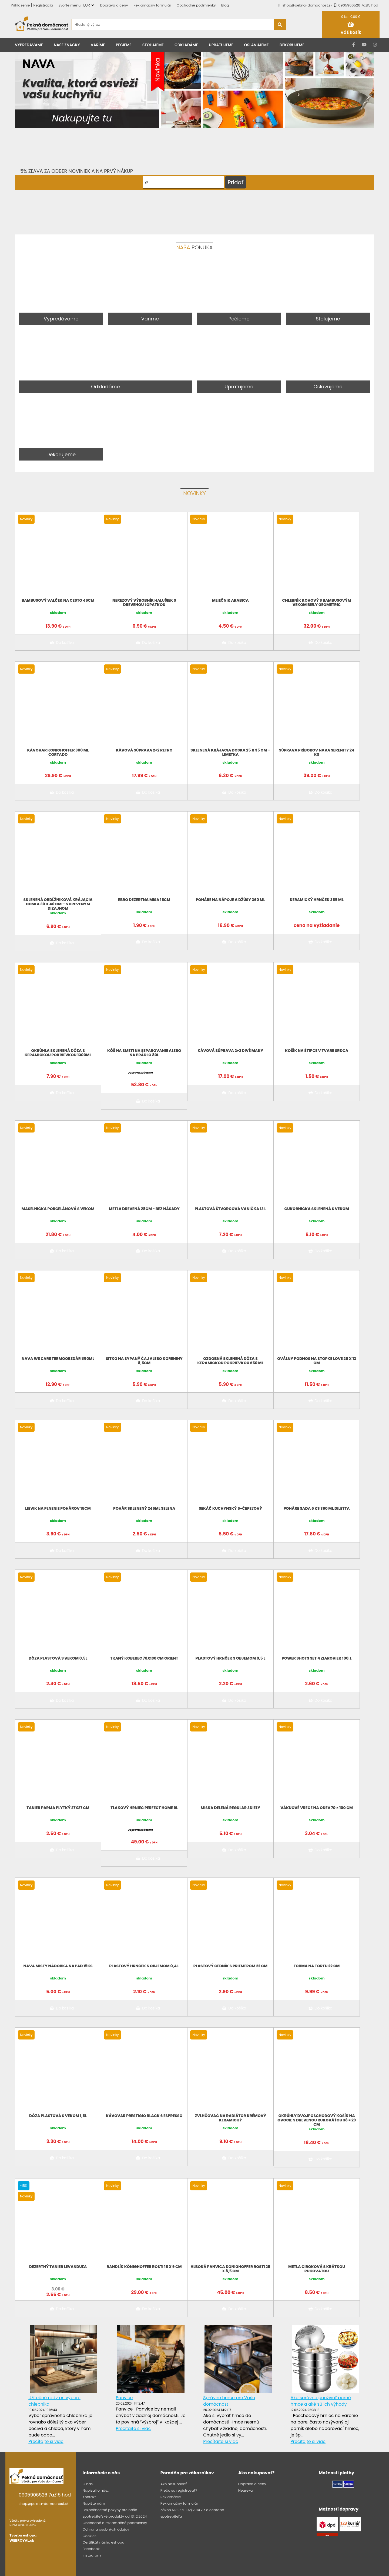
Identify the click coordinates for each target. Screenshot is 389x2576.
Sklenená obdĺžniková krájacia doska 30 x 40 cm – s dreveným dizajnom (58, 904)
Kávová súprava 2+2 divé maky (230, 1050)
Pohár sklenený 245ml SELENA (144, 1508)
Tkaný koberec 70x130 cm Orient (144, 1658)
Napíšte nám (93, 2503)
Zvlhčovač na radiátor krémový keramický (230, 2118)
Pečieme (124, 45)
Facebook (90, 2548)
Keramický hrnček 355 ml (316, 900)
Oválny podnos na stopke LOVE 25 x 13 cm (316, 1360)
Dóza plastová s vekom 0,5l (58, 1658)
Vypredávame (29, 45)
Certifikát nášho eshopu (103, 2542)
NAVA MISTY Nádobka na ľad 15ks (58, 1966)
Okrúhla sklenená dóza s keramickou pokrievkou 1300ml (58, 1052)
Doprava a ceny (114, 5)
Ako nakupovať (173, 2483)
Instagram (91, 2555)
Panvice (124, 2398)
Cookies (89, 2535)
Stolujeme (153, 45)
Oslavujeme (256, 45)
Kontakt (89, 2496)
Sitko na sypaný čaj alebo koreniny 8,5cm (144, 1360)
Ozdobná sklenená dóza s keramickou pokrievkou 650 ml (230, 1360)
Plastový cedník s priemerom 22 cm (230, 1966)
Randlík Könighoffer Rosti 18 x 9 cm (144, 2266)
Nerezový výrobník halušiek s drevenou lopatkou (144, 602)
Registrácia (43, 5)
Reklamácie (170, 2496)
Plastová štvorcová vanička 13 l (230, 1209)
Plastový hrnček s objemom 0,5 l (231, 1658)
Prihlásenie (20, 5)
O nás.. (88, 2483)
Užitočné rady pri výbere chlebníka (54, 2401)
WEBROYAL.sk (21, 2540)
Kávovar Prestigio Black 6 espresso (144, 2116)
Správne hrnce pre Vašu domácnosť (229, 2401)
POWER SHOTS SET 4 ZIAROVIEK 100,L (316, 1658)
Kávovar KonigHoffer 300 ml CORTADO (58, 752)
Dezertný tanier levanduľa (58, 2266)
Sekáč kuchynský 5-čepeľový (230, 1508)
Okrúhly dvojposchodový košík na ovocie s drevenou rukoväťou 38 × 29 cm (316, 2120)
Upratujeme (221, 45)
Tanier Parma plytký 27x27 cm (57, 1808)
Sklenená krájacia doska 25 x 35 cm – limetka (230, 752)
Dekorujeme (292, 45)
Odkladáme (186, 45)
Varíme (98, 45)
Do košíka (61, 642)
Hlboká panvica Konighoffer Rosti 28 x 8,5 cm (230, 2268)
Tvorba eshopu (22, 2535)
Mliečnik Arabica (230, 600)
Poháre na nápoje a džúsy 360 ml (230, 900)
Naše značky (67, 45)
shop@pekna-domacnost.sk (308, 5)
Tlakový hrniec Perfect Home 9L (144, 1808)
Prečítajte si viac (45, 2441)
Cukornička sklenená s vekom (316, 1209)
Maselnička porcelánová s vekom (58, 1209)
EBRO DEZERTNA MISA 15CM (144, 900)
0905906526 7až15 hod (355, 5)
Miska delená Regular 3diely (230, 1808)
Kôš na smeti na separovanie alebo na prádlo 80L (144, 1052)
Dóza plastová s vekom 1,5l (58, 2116)
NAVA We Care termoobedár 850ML (58, 1358)
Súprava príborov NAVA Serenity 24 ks (316, 752)
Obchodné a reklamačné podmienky (114, 2522)
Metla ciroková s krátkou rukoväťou (316, 2268)
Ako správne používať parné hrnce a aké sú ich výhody (321, 2401)
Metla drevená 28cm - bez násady (144, 1209)
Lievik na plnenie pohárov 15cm (58, 1508)
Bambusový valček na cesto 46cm (58, 600)
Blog (225, 5)
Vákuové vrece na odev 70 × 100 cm (316, 1808)
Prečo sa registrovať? (178, 2490)
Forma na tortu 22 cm (317, 1966)
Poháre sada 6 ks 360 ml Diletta (317, 1508)
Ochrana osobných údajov (105, 2529)
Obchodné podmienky (196, 5)
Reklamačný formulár (152, 5)
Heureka (245, 2490)
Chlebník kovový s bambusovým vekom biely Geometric (316, 602)
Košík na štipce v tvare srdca (316, 1050)
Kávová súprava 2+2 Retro (144, 750)
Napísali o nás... (95, 2490)
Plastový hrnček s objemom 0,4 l (144, 1966)
